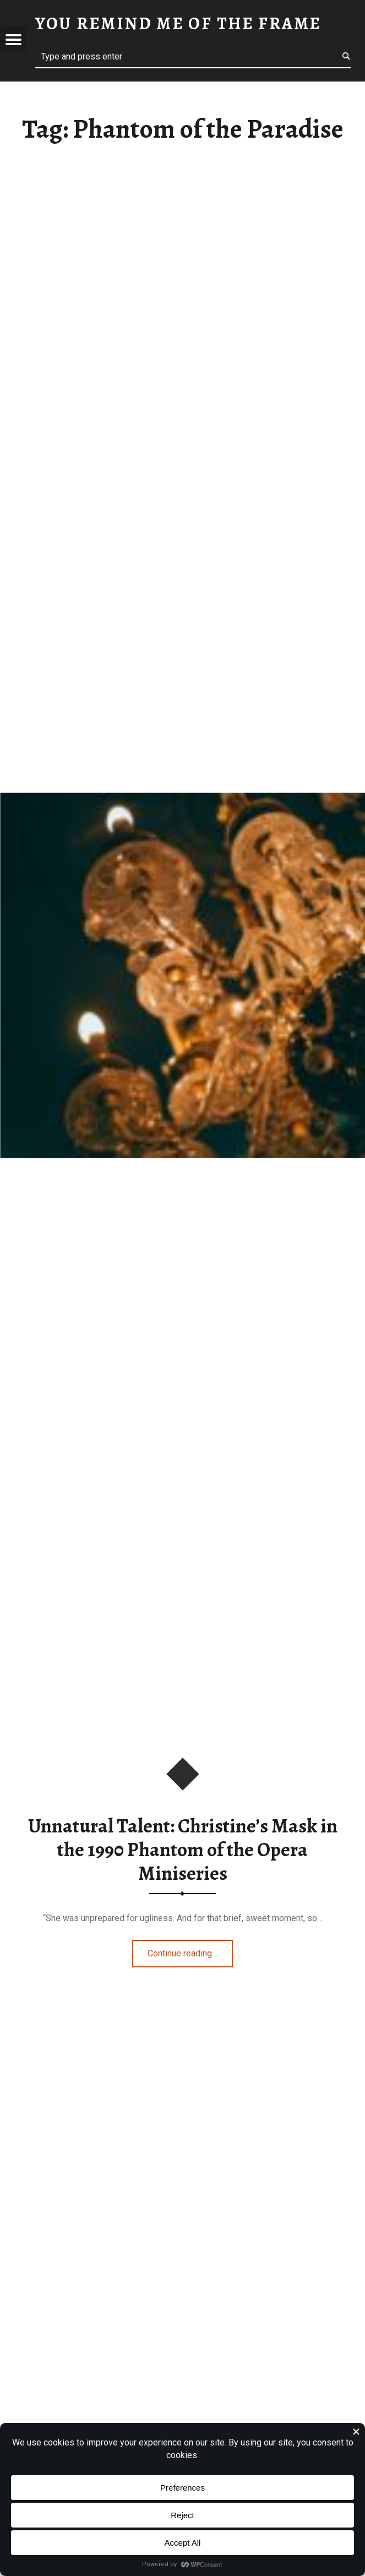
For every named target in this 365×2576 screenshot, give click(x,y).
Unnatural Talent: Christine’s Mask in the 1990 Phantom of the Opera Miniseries (182, 1849)
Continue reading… (190, 1950)
